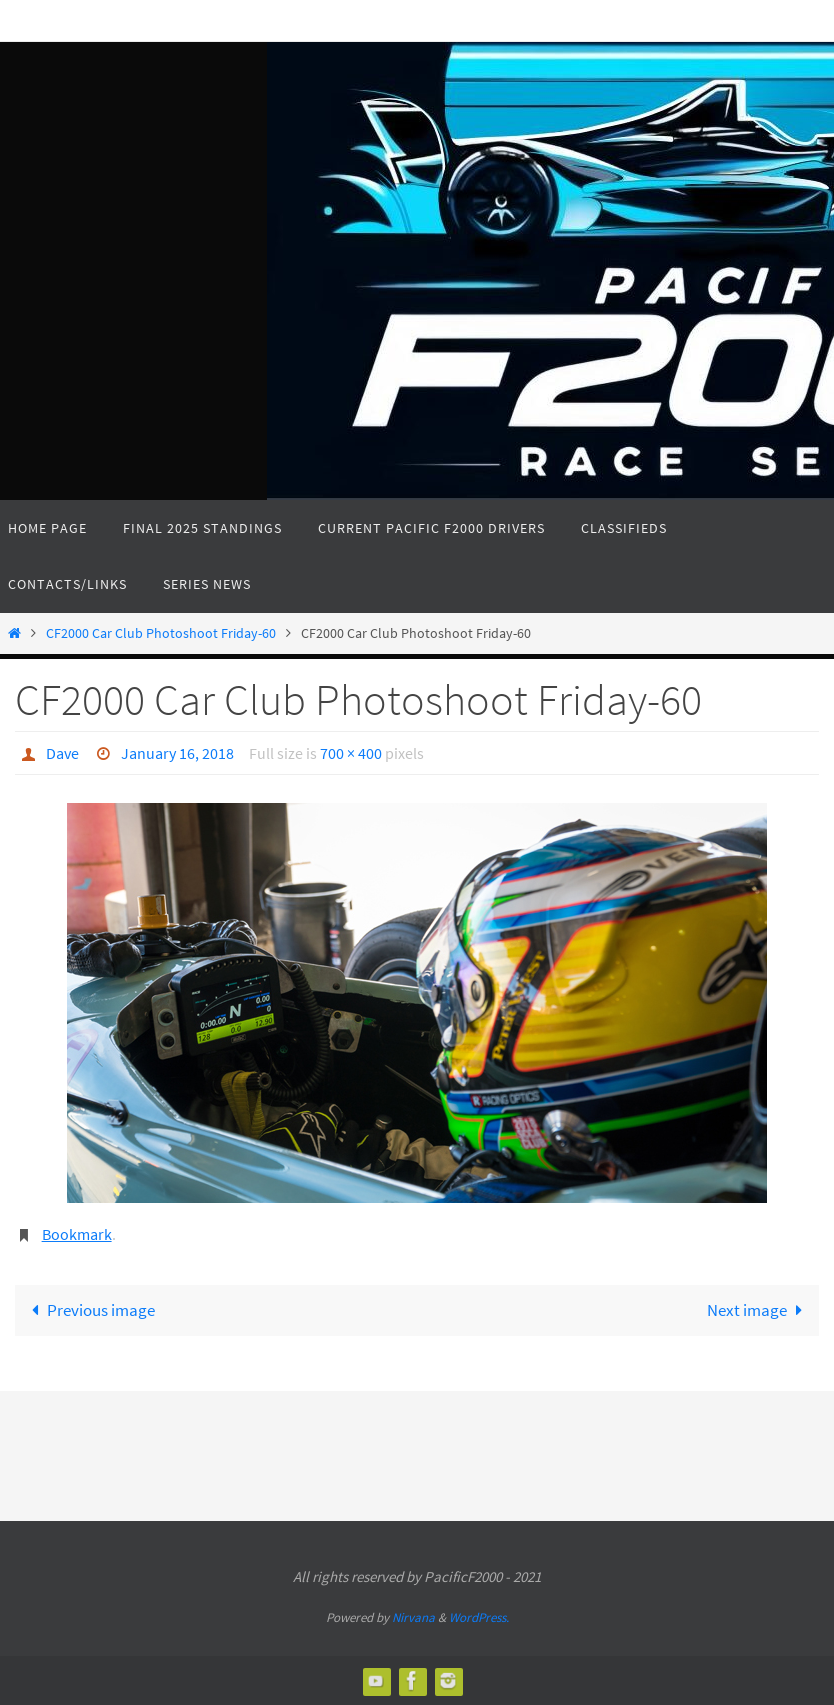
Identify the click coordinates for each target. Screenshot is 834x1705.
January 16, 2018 (177, 753)
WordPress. (479, 1617)
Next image (759, 1310)
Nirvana (413, 1617)
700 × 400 (351, 753)
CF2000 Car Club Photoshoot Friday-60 (161, 633)
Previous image (89, 1310)
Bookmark (77, 1234)
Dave (62, 753)
